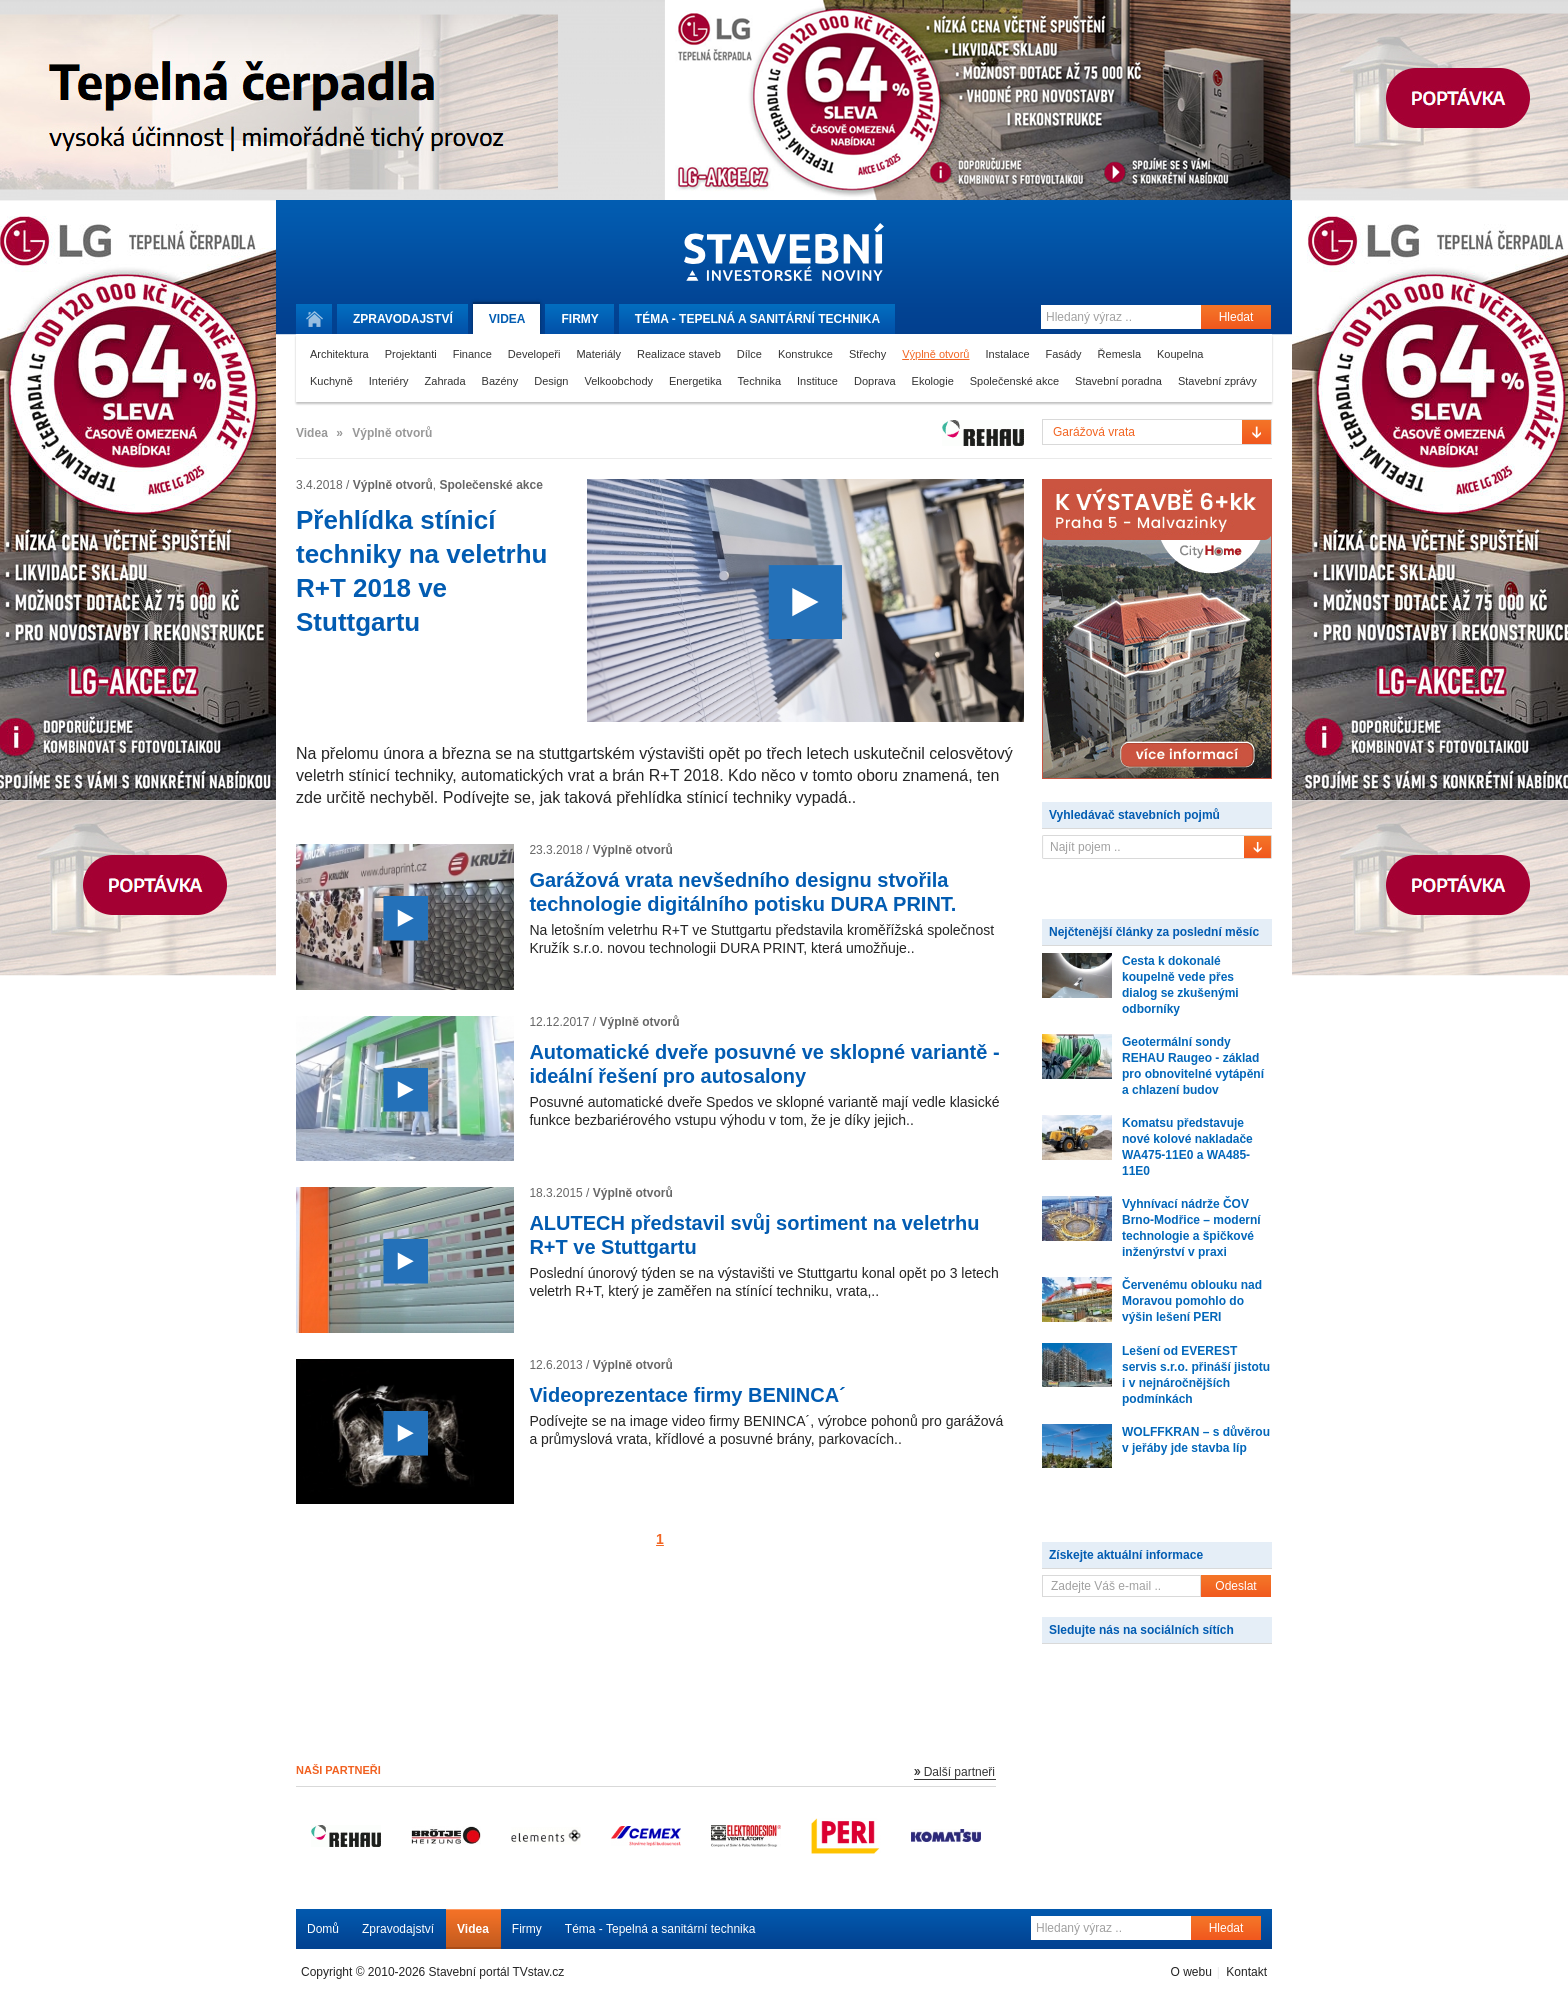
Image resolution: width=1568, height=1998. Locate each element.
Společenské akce (1014, 381)
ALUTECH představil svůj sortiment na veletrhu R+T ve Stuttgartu (754, 1235)
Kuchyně (331, 381)
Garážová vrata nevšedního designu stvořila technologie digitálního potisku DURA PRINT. (742, 892)
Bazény (500, 381)
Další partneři (959, 1772)
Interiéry (389, 381)
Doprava (875, 381)
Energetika (695, 381)
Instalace (1007, 354)
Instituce (817, 381)
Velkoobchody (619, 381)
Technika (759, 381)
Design (551, 381)
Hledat (1236, 317)
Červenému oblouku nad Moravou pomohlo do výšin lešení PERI (1192, 1301)
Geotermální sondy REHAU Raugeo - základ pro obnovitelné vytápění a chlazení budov (1193, 1066)
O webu (1190, 1972)
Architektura (339, 354)
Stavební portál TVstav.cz (497, 1972)
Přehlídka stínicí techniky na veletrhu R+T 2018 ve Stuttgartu (421, 571)
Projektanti (411, 354)
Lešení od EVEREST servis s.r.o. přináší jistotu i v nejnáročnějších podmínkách (1196, 1375)
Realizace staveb (679, 354)
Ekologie (933, 381)
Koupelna (1180, 354)
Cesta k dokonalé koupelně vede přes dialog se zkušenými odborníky (1180, 985)
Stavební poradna (1118, 381)
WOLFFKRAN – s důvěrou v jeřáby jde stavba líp (1196, 1440)
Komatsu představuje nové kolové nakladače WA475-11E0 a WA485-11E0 (1187, 1147)
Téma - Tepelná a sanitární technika (660, 1929)
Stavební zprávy (1217, 381)
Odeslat (1235, 1586)
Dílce (749, 354)
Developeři (534, 354)
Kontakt (1246, 1972)
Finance (472, 354)
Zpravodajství (398, 1929)
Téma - (757, 319)
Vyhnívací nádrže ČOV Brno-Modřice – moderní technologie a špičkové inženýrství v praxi (1191, 1228)
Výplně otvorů (935, 354)
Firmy (579, 319)
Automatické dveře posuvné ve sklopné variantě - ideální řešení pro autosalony (764, 1064)
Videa (507, 319)
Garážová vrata (1094, 432)
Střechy (867, 354)
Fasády (1064, 354)
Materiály (598, 354)
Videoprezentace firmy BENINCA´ (687, 1395)
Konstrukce (805, 354)
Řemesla (1119, 354)
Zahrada (445, 381)
